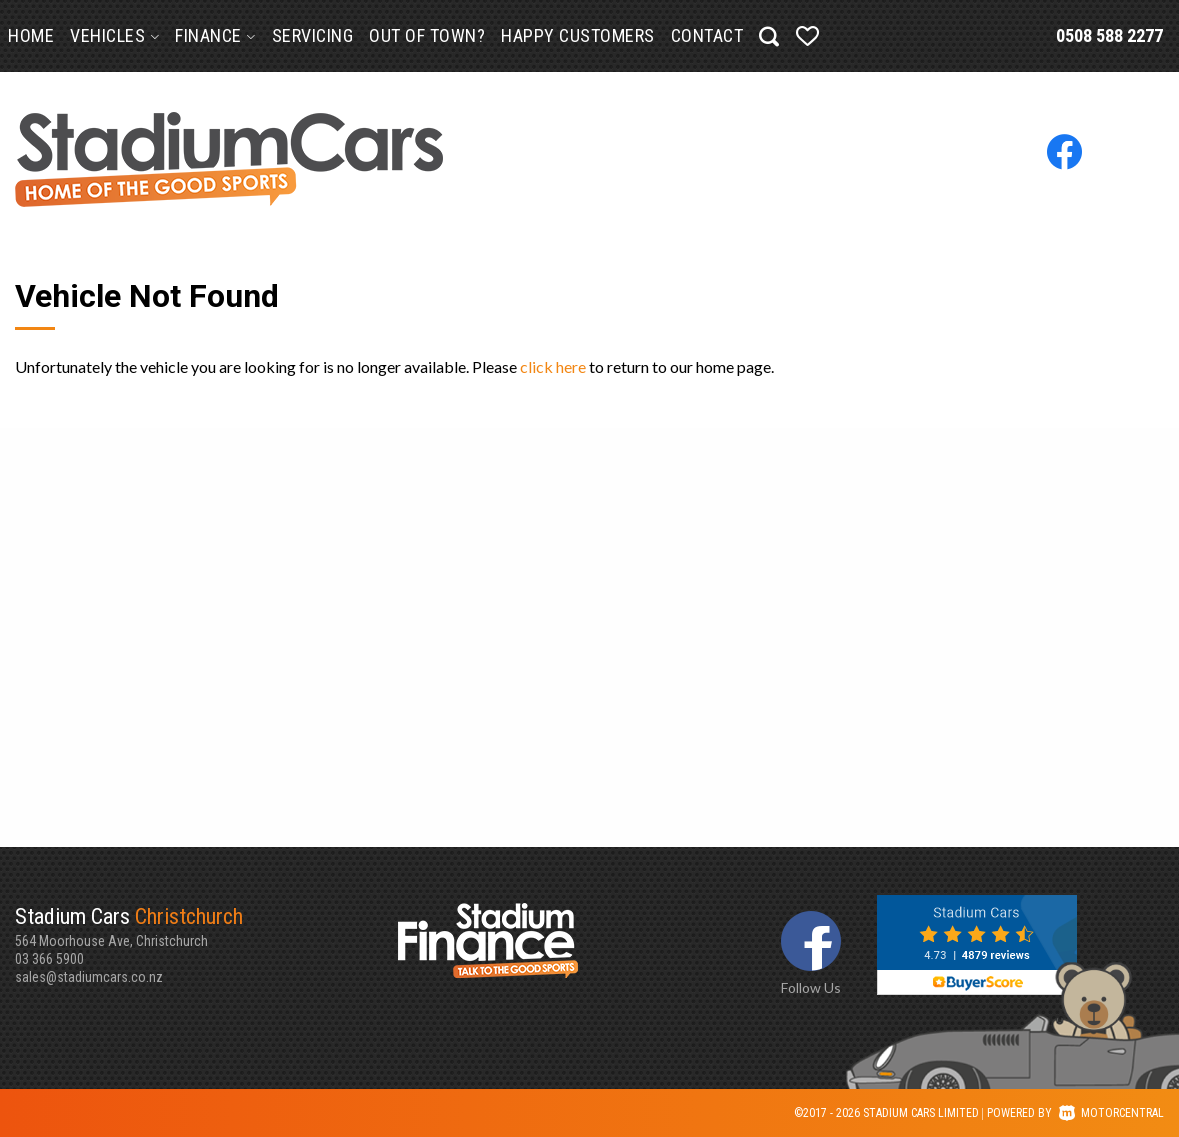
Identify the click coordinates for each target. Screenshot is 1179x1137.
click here (553, 366)
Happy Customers (578, 35)
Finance (215, 35)
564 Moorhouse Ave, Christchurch (206, 926)
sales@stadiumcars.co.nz (89, 977)
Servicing (313, 35)
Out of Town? (427, 35)
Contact (707, 35)
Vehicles (114, 35)
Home (31, 35)
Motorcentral (1111, 1113)
